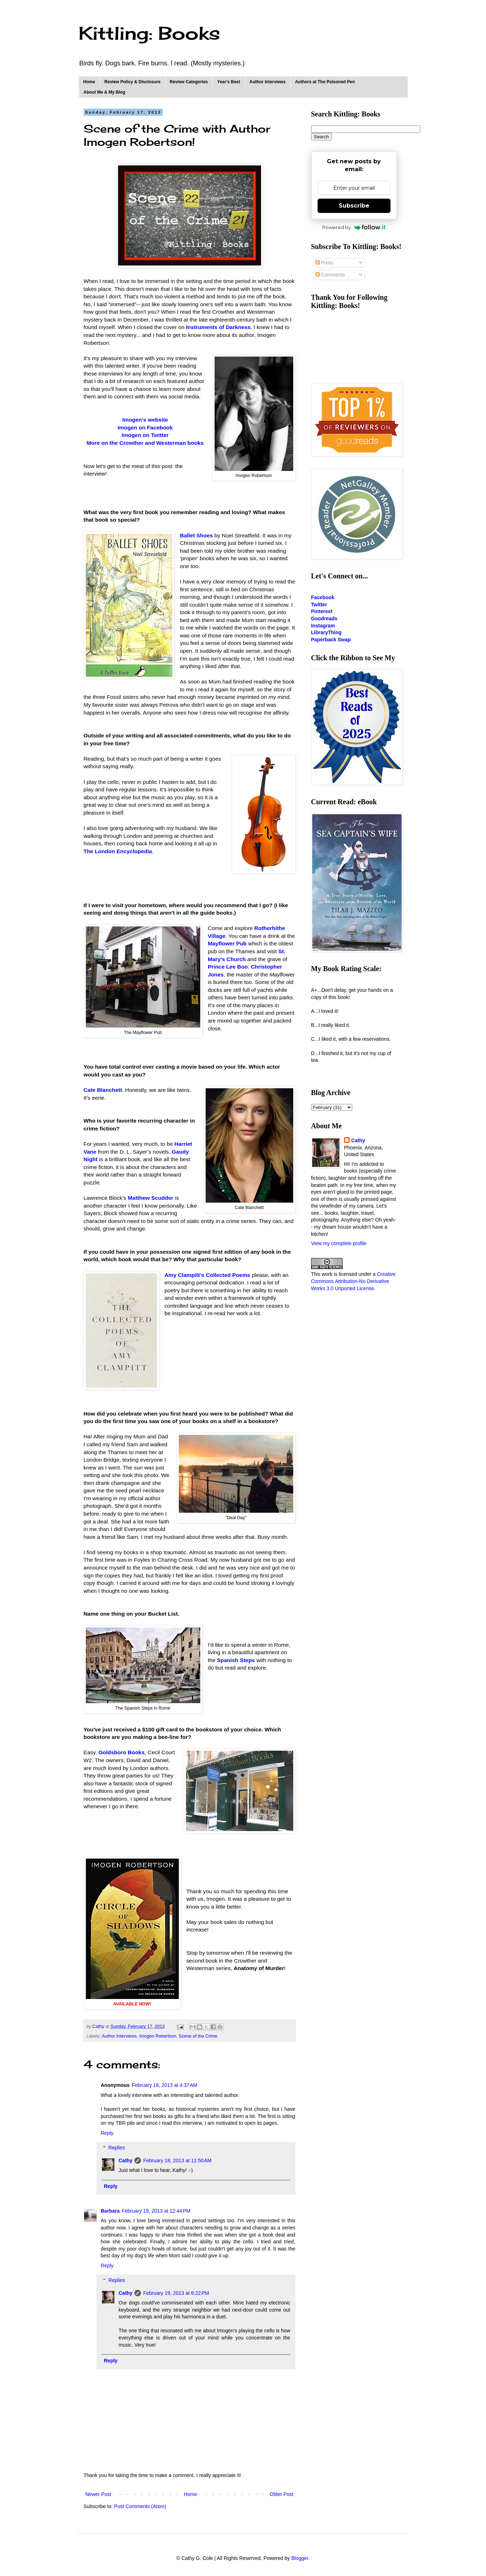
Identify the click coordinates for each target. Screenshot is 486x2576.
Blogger (299, 2558)
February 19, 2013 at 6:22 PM (176, 2293)
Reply (107, 2133)
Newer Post (98, 2494)
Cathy (126, 2160)
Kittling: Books (149, 33)
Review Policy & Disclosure (132, 81)
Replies (116, 2147)
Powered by (354, 227)
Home (89, 81)
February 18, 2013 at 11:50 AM (177, 2160)
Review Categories (189, 81)
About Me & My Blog (105, 92)
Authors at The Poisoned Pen (325, 81)
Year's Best (228, 81)
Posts (324, 262)
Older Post (281, 2494)
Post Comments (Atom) (140, 2506)
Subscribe (354, 205)
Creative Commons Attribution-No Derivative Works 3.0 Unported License (353, 1281)
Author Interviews (268, 81)
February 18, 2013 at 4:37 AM (164, 2085)
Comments (330, 275)
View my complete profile (339, 1243)
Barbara (110, 2211)
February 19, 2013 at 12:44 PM (156, 2211)
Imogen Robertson (157, 2036)
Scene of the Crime (198, 2036)
